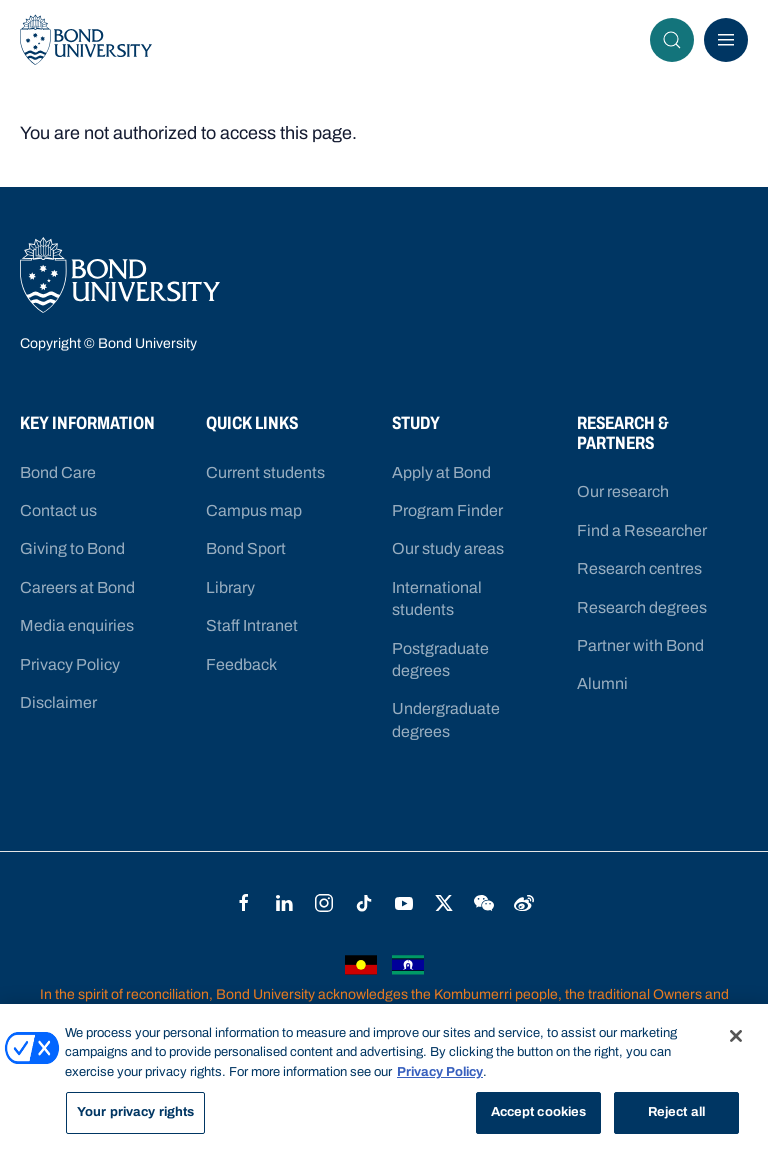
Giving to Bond (72, 548)
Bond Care (58, 472)
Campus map (254, 510)
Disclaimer (58, 702)
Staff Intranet (252, 625)
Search (678, 40)
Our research (623, 491)
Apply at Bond (441, 472)
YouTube (404, 903)
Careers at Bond (77, 587)
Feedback (241, 664)
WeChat (484, 903)
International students (437, 598)
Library (230, 587)
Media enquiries (77, 625)
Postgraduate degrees (440, 659)
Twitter (444, 903)
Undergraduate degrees (446, 719)
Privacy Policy (70, 664)
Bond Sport (246, 548)
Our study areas (448, 548)
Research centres (639, 568)
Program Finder (447, 510)
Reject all (676, 1112)
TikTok (364, 903)
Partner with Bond (640, 645)
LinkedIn (284, 903)
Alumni (602, 683)
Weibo (524, 903)
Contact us (58, 510)
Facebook (244, 903)
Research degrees (642, 607)
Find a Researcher (642, 530)
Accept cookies (539, 1112)
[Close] (736, 1036)
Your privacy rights (135, 1112)
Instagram (324, 903)
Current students (265, 472)
